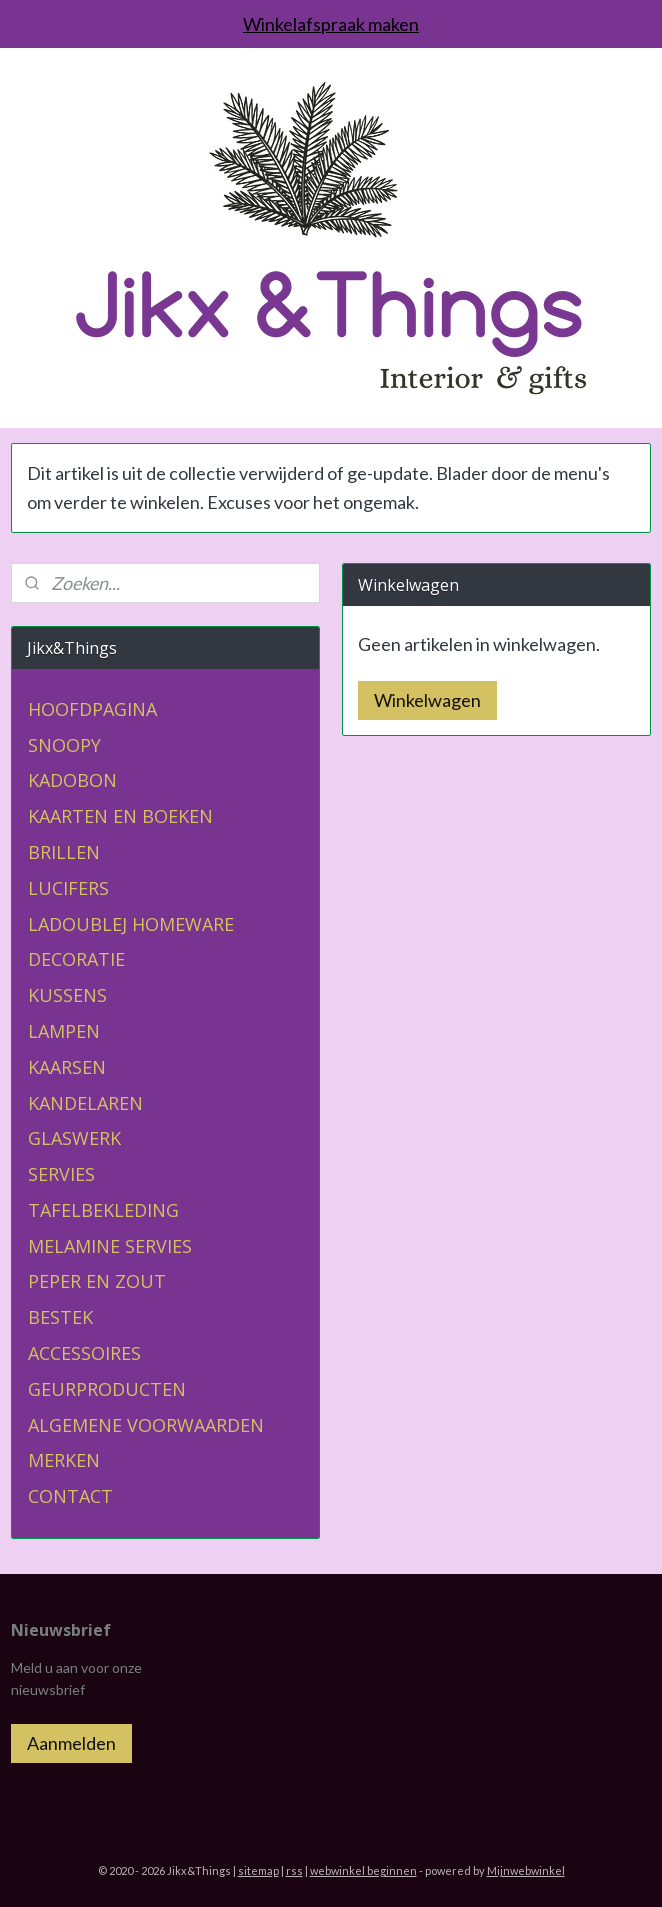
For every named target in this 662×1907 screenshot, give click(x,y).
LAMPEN (64, 1031)
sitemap (258, 1870)
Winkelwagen (427, 700)
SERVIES (61, 1174)
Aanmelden (71, 1743)
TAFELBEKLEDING (103, 1210)
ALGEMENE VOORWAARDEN (146, 1425)
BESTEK (60, 1317)
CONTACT (70, 1496)
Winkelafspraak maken (331, 24)
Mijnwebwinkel (526, 1870)
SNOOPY (64, 745)
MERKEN (64, 1460)
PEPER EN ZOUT (97, 1281)
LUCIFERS (68, 888)
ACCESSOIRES (84, 1353)
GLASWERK (74, 1138)
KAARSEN (67, 1067)
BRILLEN (64, 852)
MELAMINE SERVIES (110, 1246)
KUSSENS (67, 995)
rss (294, 1870)
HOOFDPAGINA (92, 709)
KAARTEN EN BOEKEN (120, 816)
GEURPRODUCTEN (107, 1389)
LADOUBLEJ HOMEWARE (131, 924)
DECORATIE (76, 959)
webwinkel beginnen (363, 1870)
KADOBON (72, 780)
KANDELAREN (85, 1103)
